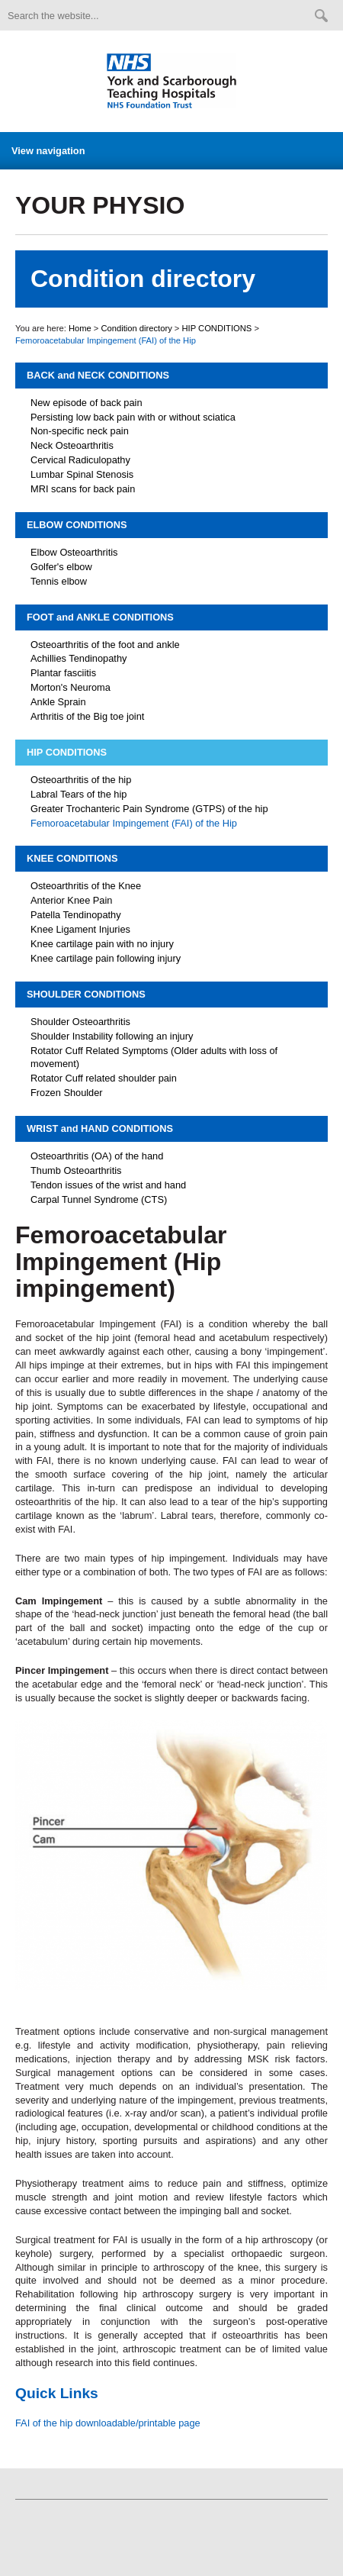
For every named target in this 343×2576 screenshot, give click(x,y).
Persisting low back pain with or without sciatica (133, 417)
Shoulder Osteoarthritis (80, 1021)
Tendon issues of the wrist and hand (108, 1185)
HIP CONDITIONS (217, 328)
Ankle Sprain (58, 702)
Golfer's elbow (61, 566)
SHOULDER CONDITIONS (86, 994)
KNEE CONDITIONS (72, 858)
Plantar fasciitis (63, 673)
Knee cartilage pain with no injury (102, 943)
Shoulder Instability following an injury (111, 1036)
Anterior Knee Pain (71, 900)
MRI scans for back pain (82, 489)
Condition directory (136, 328)
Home (80, 328)
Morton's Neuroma (70, 687)
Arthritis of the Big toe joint (87, 716)
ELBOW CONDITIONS (77, 524)
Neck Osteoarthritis (72, 445)
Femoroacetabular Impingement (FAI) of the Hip (133, 823)
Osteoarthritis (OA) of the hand (96, 1156)
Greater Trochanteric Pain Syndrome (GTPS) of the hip (149, 808)
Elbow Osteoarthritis (74, 552)
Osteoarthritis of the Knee (85, 885)
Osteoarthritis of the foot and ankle (105, 644)
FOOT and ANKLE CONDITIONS (100, 617)
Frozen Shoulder (66, 1092)
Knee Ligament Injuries (80, 929)
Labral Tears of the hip (78, 794)
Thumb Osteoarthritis (75, 1170)
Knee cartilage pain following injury (105, 958)
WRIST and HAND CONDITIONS (100, 1128)
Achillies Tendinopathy (78, 658)
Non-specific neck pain (79, 431)
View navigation (48, 150)
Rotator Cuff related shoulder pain (103, 1078)
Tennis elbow (58, 581)
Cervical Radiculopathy (80, 460)
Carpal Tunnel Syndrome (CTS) (98, 1199)
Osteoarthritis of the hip (80, 779)
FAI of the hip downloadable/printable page (107, 2423)
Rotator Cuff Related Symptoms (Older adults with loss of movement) (153, 1057)
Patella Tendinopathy (75, 914)
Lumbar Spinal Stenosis (81, 474)
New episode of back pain (86, 402)
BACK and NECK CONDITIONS (98, 375)
